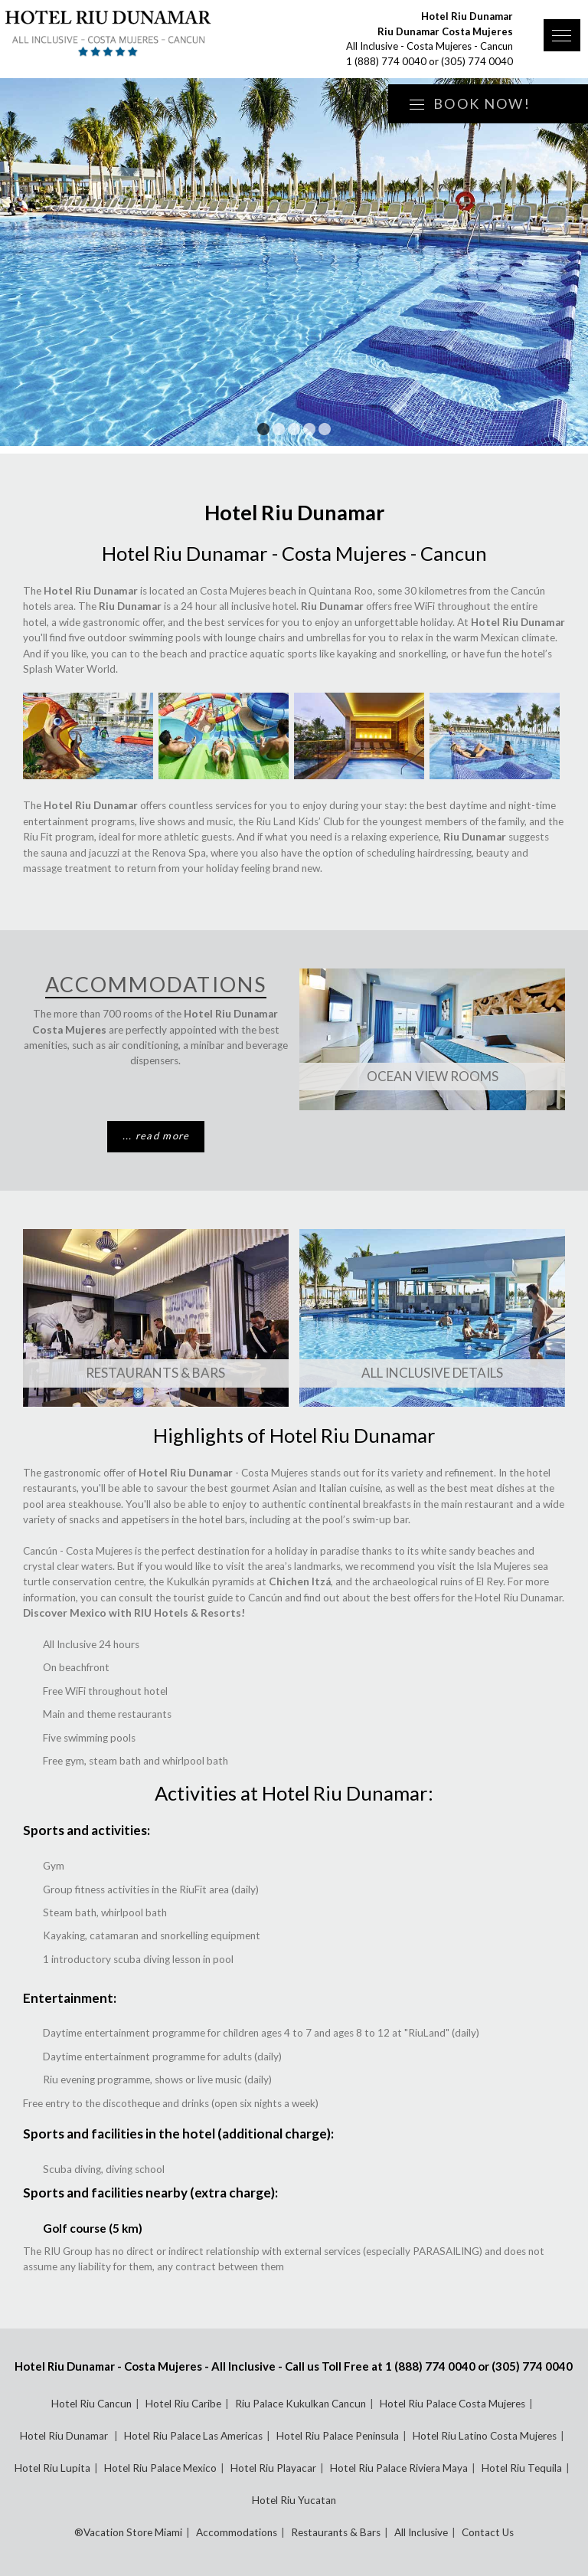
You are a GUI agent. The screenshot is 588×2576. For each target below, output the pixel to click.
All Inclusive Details (432, 1373)
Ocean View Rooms (432, 1076)
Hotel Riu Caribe (183, 2403)
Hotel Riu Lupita (52, 2468)
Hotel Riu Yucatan (294, 2500)
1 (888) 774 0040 (386, 61)
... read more (156, 1135)
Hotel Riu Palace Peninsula (337, 2436)
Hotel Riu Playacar (273, 2468)
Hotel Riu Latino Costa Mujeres (485, 2436)
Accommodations (236, 2532)
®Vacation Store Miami (128, 2532)
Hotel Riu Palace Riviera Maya (399, 2468)
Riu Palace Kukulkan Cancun (300, 2403)
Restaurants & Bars (155, 1373)
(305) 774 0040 (477, 61)
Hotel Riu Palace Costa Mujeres (452, 2403)
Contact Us (488, 2532)
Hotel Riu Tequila (522, 2468)
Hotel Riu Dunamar (65, 2436)
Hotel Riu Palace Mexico (160, 2468)
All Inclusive (421, 2532)
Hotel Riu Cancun (91, 2403)
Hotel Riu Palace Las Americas (193, 2436)
